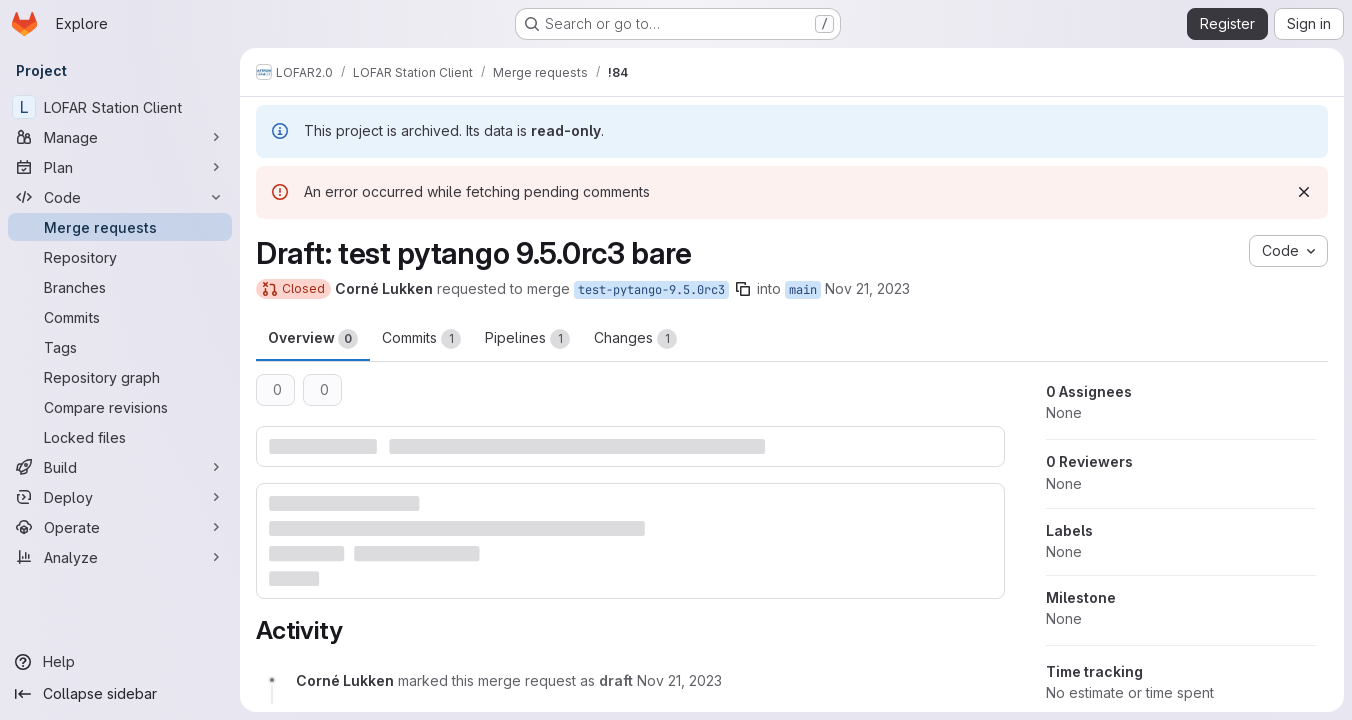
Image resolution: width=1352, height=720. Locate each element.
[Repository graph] (120, 377)
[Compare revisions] (120, 407)
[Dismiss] (1304, 192)
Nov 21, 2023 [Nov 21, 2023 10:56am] (867, 288)
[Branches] (120, 287)
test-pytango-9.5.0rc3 (651, 290)
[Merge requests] (120, 227)
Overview (313, 339)
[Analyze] (120, 557)
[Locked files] (120, 437)
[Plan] (120, 167)
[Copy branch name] (743, 289)
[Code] (120, 197)
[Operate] (120, 527)
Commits (421, 339)
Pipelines (527, 339)
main (803, 290)
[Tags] (120, 347)
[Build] (120, 467)
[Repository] (120, 257)
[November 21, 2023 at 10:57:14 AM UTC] (679, 680)
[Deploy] (120, 497)
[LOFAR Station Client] (120, 107)
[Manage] (120, 137)
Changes (635, 339)
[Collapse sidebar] (120, 694)
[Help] (120, 662)
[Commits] (120, 317)
